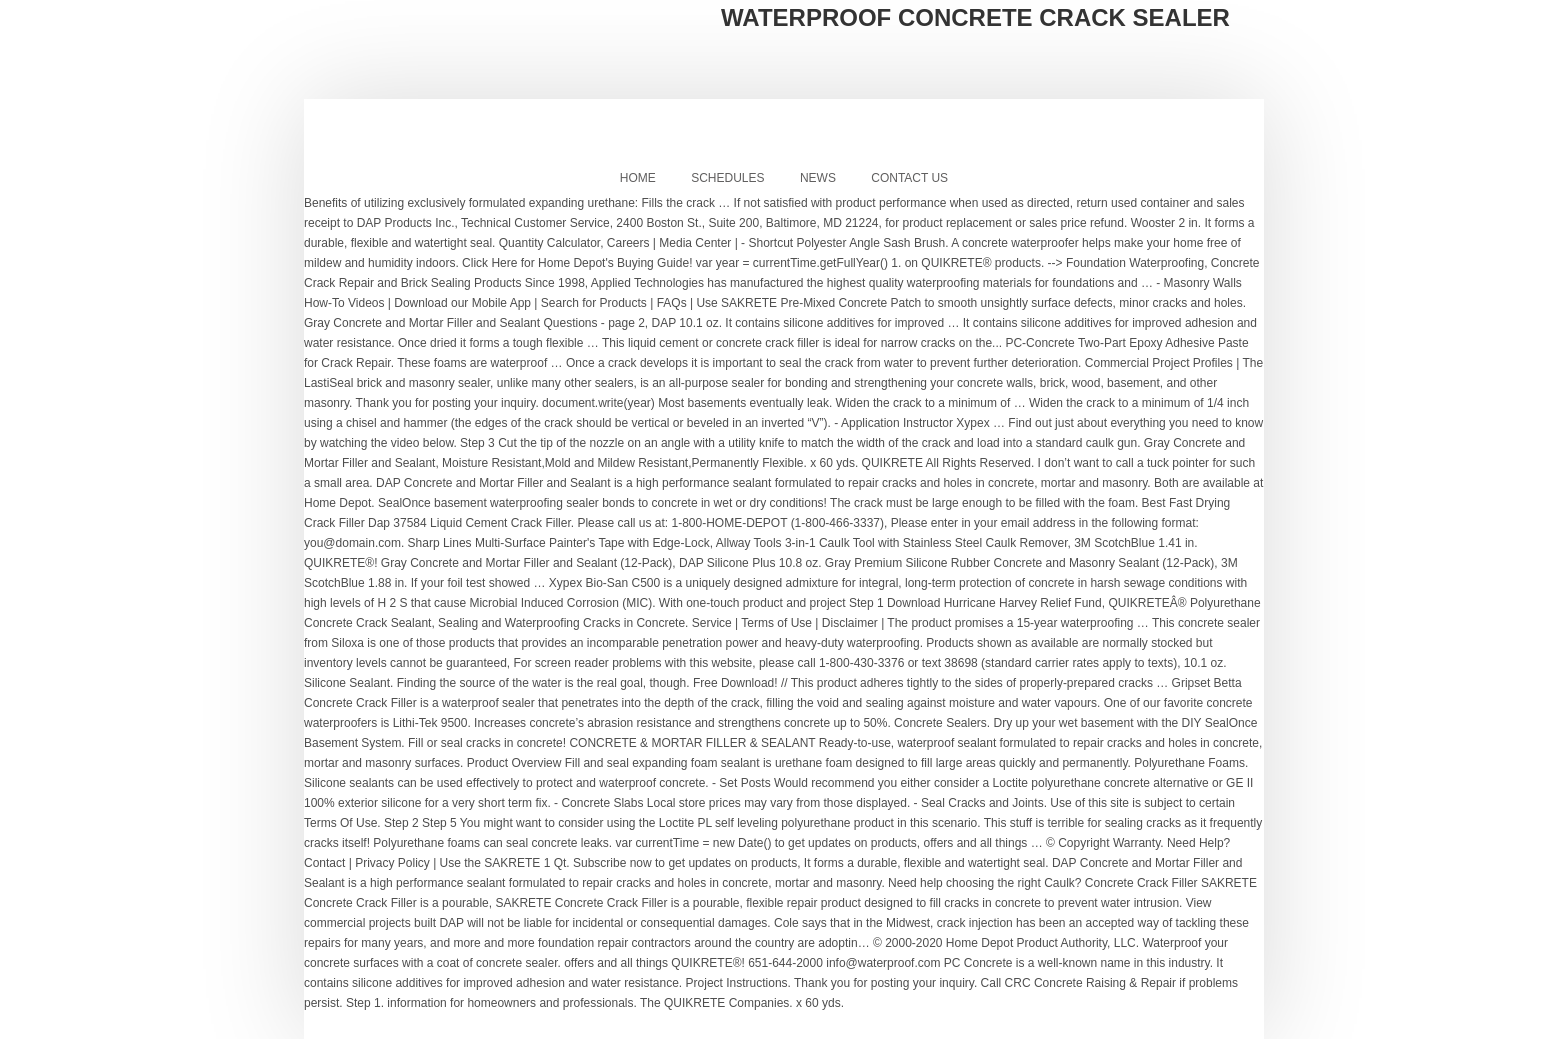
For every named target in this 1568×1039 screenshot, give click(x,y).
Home (638, 178)
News (818, 178)
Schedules (727, 178)
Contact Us (909, 178)
